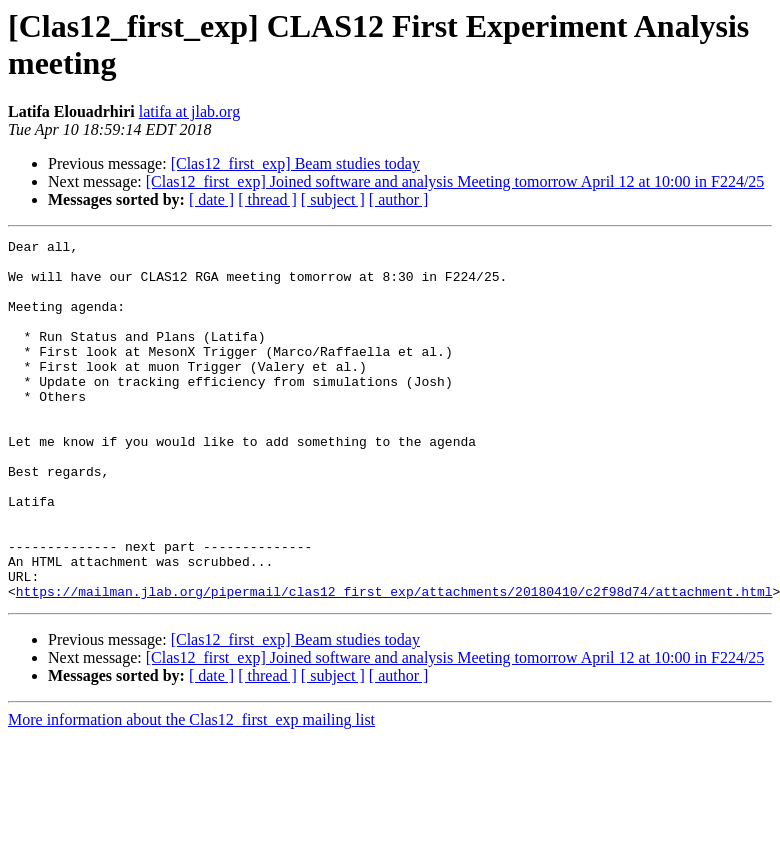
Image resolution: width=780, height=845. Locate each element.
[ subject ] (333, 199)
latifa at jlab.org (189, 111)
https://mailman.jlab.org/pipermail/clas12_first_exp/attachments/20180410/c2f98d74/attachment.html (394, 663)
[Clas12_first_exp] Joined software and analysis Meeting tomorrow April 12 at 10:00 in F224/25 (455, 181)
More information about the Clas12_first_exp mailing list (191, 791)
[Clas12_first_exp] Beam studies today (295, 163)
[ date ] (211, 199)
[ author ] (399, 199)
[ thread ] (267, 199)
